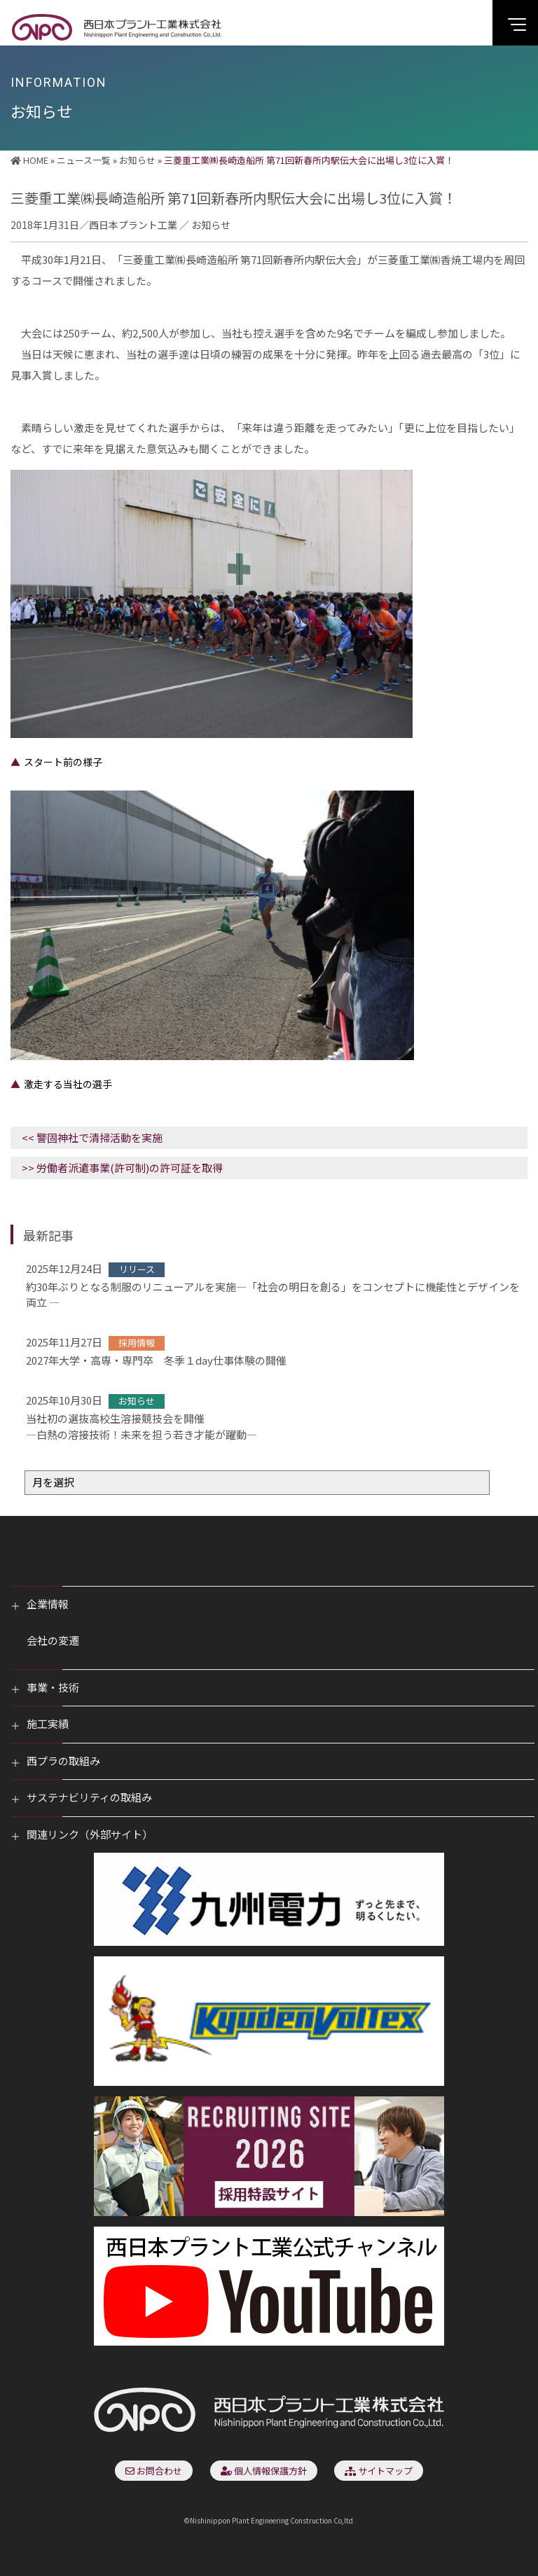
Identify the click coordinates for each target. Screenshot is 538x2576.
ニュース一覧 (84, 160)
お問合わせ (153, 2470)
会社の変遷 (53, 1640)
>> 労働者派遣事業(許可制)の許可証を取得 (122, 1167)
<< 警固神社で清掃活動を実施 (92, 1137)
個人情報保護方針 (264, 2470)
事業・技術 (53, 1687)
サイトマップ (379, 2470)
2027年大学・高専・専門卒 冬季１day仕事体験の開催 (156, 1360)
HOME (29, 160)
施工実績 (48, 1723)
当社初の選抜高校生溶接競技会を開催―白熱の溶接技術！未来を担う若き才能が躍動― (141, 1426)
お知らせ (137, 160)
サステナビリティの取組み (89, 1797)
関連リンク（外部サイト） (90, 1834)
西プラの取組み (63, 1760)
